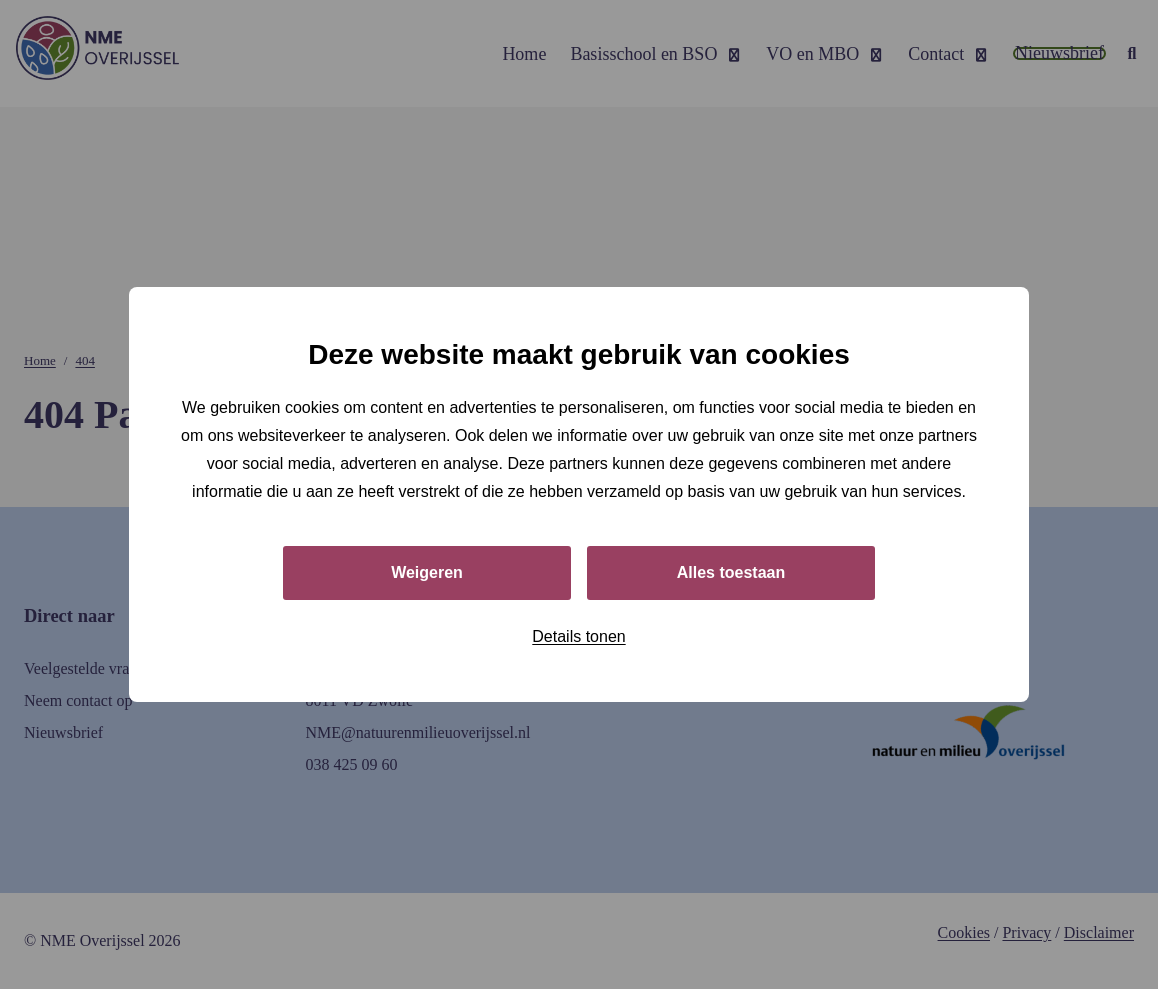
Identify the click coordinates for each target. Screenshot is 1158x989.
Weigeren (427, 572)
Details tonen (578, 636)
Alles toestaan (731, 572)
